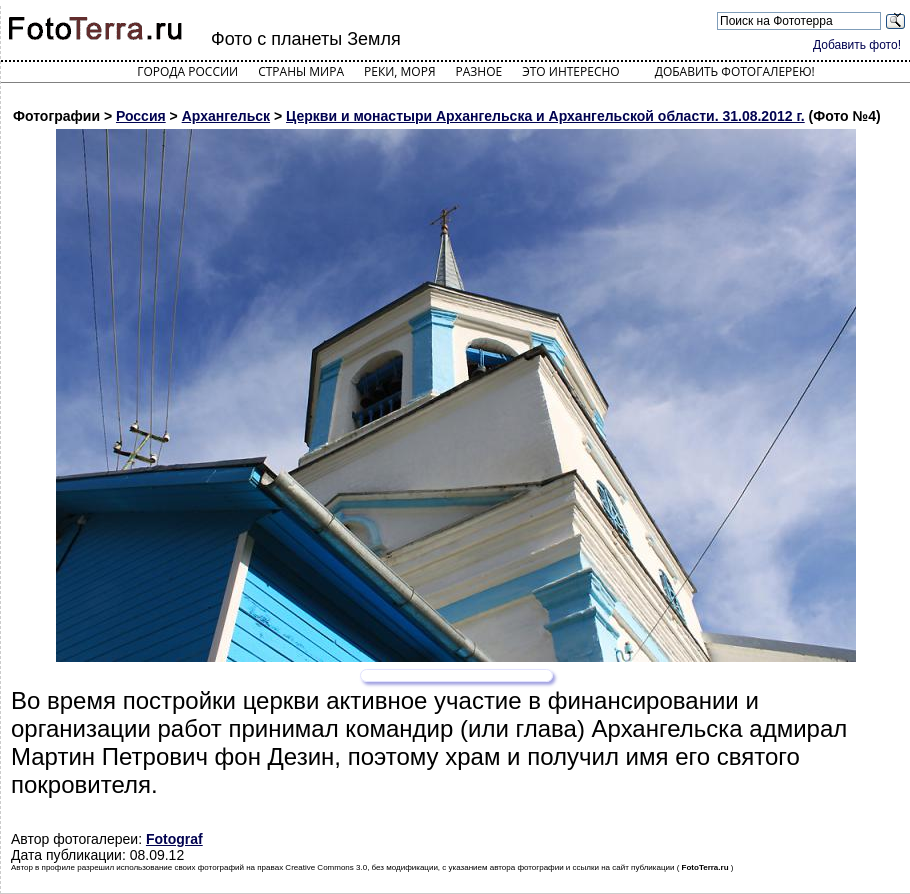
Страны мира (301, 71)
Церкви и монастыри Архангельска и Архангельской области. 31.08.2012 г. (545, 116)
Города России (187, 71)
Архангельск (226, 116)
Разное (479, 71)
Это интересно (571, 71)
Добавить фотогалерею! (735, 71)
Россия (141, 116)
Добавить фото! (857, 45)
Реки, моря (399, 71)
